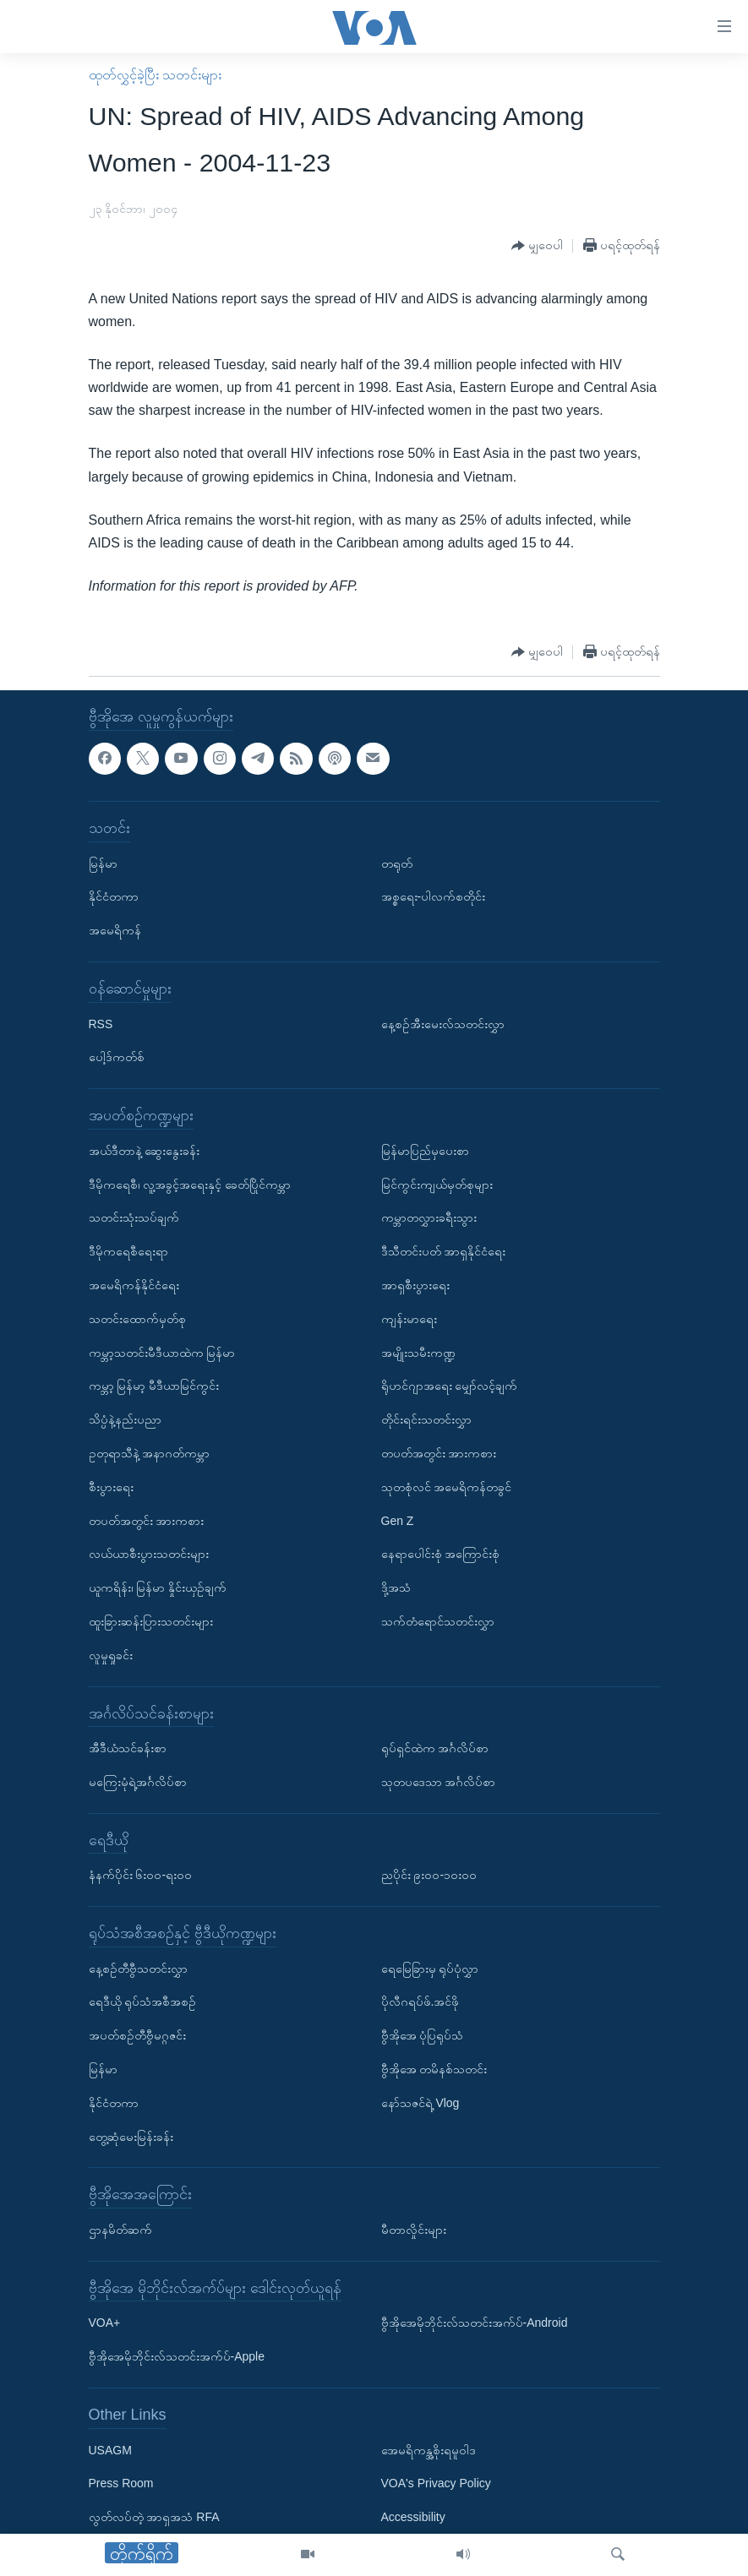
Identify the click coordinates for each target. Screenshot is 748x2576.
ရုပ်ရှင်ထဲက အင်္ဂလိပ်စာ (435, 1749)
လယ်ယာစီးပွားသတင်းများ (149, 1554)
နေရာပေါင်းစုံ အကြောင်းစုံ (440, 1554)
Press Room (121, 2484)
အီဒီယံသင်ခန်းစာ (128, 1749)
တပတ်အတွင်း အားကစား (147, 1521)
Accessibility (413, 2517)
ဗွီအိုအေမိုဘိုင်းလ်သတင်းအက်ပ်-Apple (177, 2357)
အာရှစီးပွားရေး (415, 1285)
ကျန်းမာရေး (409, 1319)
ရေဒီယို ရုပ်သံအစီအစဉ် (143, 2002)
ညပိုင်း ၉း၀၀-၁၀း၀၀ (429, 1875)
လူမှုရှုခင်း (111, 1655)
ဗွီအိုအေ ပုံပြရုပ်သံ (422, 2036)
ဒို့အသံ (396, 1588)
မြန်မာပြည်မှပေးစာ (425, 1150)
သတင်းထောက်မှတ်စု (137, 1319)
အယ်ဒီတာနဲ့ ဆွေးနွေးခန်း (144, 1150)
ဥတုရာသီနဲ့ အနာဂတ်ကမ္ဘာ (149, 1453)
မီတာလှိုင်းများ (413, 2230)
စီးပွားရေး (111, 1487)
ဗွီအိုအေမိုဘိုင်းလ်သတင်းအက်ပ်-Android (474, 2323)
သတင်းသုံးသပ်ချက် (134, 1218)
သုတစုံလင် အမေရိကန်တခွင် (446, 1487)
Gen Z (397, 1521)
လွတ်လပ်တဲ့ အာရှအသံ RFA (154, 2517)
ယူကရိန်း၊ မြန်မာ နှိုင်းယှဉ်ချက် (158, 1588)
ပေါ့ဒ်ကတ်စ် (117, 1058)
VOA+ (105, 2323)
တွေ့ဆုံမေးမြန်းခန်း (131, 2136)
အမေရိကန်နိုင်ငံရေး (134, 1285)
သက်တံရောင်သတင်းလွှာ (437, 1621)
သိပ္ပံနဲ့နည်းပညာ (125, 1420)
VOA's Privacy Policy (436, 2484)
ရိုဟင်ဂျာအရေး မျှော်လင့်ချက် (449, 1386)
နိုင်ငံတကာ (114, 897)
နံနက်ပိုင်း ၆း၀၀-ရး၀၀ (141, 1875)
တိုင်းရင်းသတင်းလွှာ (426, 1420)
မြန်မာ (103, 863)
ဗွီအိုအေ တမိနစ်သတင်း (434, 2070)
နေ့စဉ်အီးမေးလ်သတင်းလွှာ (443, 1024)
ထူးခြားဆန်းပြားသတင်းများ (151, 1621)
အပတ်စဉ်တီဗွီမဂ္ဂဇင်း (137, 2036)
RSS (101, 1024)
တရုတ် (396, 863)
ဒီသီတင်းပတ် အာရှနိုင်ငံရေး (443, 1252)
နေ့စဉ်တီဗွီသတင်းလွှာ (138, 1968)
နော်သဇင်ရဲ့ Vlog (420, 2103)
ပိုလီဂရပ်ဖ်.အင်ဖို (420, 2002)
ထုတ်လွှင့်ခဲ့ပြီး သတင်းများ (155, 75)
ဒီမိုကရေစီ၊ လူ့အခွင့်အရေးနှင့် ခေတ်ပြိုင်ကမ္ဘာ (190, 1184)
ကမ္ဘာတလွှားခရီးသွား (429, 1218)
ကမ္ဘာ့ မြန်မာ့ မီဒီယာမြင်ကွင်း (154, 1386)
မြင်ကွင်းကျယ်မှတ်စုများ (437, 1184)
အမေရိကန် (115, 931)
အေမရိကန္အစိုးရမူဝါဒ (428, 2450)
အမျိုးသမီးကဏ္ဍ (418, 1352)
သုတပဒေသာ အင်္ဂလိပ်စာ (438, 1782)
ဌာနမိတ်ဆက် (120, 2230)
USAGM (110, 2450)
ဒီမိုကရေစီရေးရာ (128, 1252)
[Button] (537, 246)
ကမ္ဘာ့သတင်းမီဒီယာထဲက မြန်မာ (162, 1352)
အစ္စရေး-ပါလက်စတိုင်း (433, 897)
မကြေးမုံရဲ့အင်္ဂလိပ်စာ (138, 1782)
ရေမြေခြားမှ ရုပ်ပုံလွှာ (430, 1968)
